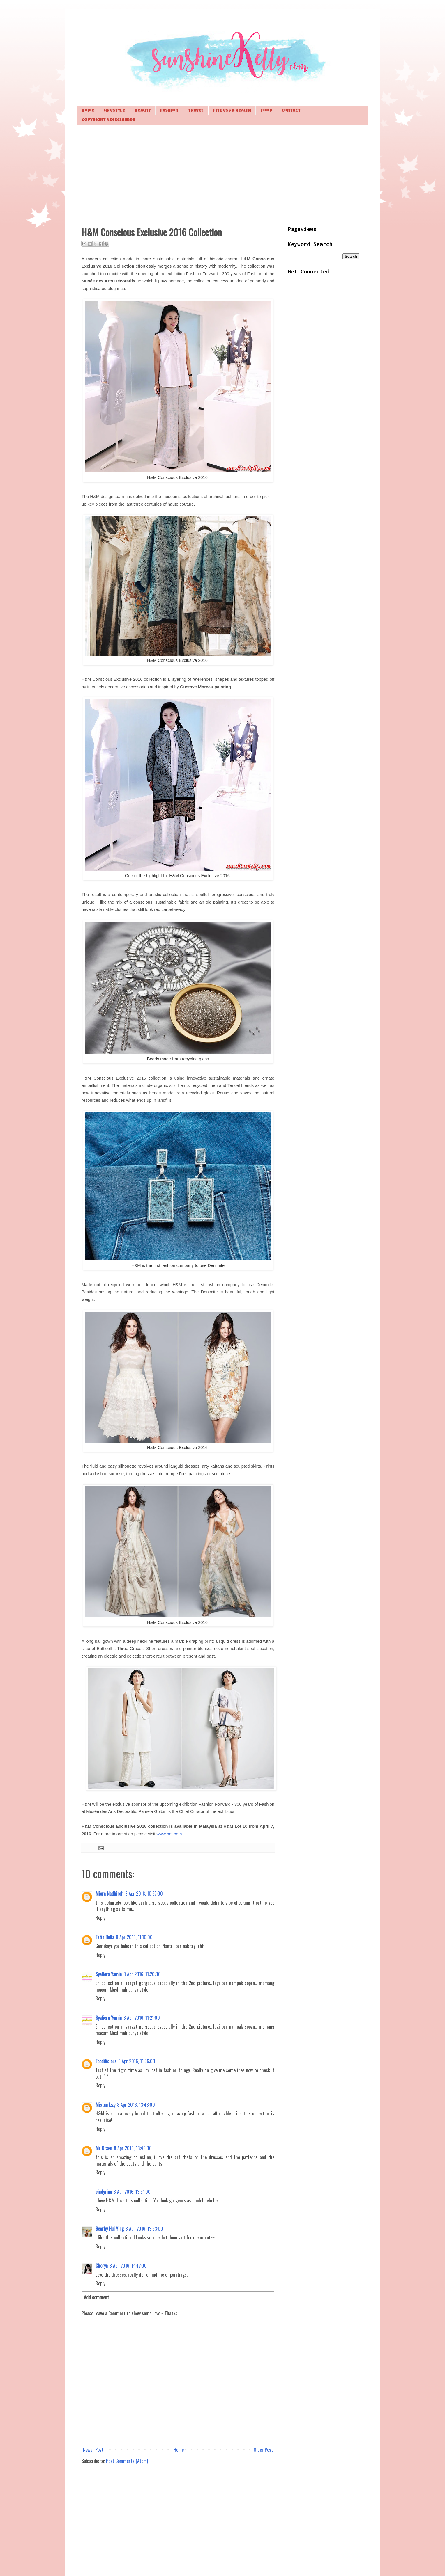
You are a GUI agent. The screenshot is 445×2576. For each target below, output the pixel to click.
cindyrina (104, 2191)
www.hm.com (169, 1834)
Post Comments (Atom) (127, 2460)
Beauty (143, 111)
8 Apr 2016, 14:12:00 (128, 2265)
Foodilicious (106, 2061)
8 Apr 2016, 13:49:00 (133, 2148)
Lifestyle (114, 111)
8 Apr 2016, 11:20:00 (142, 1974)
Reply (100, 1917)
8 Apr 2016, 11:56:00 (136, 2061)
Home (88, 111)
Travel (196, 111)
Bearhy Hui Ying (110, 2228)
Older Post (263, 2449)
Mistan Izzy (105, 2104)
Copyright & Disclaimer (108, 120)
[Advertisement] (222, 175)
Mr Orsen (104, 2148)
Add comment (96, 2297)
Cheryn (102, 2265)
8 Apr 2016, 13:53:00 (144, 2228)
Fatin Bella (105, 1937)
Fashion (169, 111)
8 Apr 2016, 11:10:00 (134, 1937)
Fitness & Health (232, 111)
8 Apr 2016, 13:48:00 (136, 2104)
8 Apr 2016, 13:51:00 (132, 2191)
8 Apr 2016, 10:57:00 (144, 1893)
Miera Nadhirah (109, 1893)
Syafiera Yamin (109, 1974)
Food (266, 111)
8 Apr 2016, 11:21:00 (141, 2017)
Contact (291, 111)
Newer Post (93, 2449)
